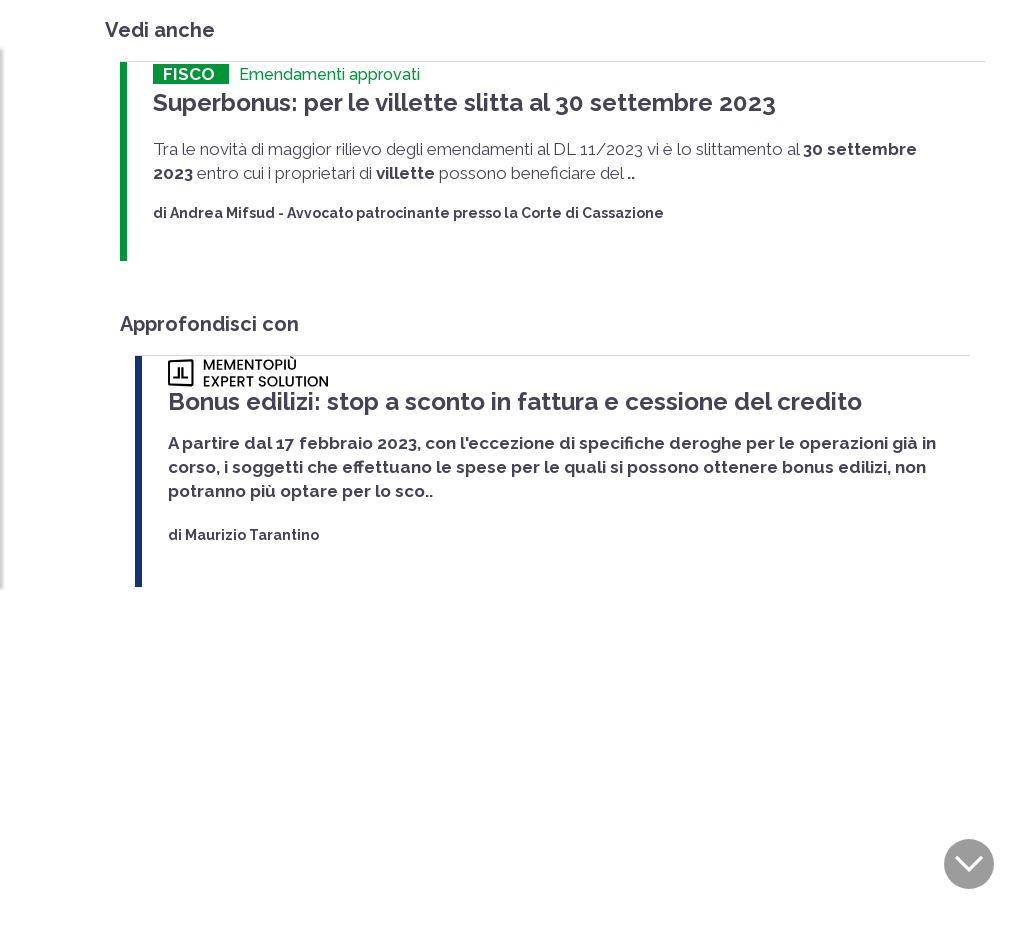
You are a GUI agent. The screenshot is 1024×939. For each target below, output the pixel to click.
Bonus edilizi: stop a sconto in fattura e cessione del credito (474, 395)
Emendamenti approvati (329, 74)
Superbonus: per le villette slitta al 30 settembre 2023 (429, 100)
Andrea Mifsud (222, 209)
